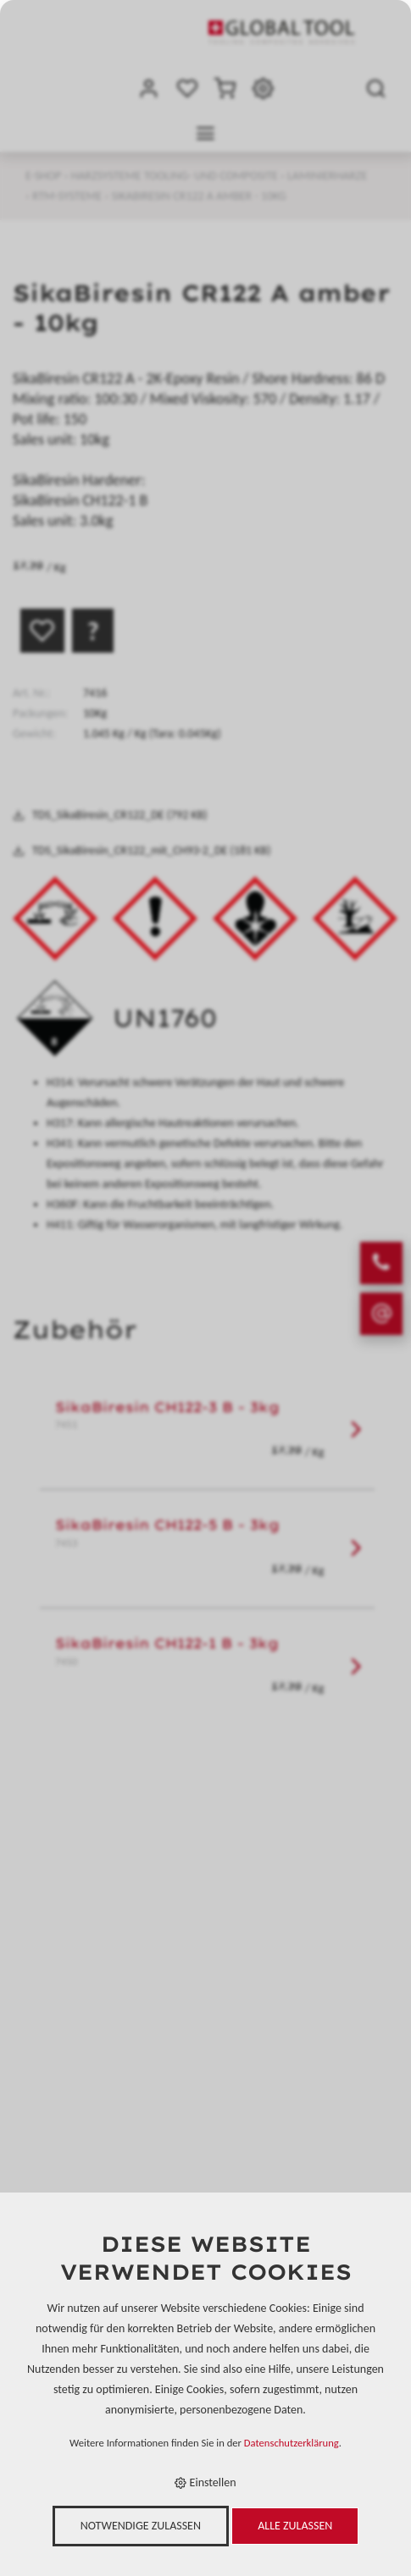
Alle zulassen (295, 2525)
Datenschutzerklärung (291, 2442)
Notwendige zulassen (141, 2525)
